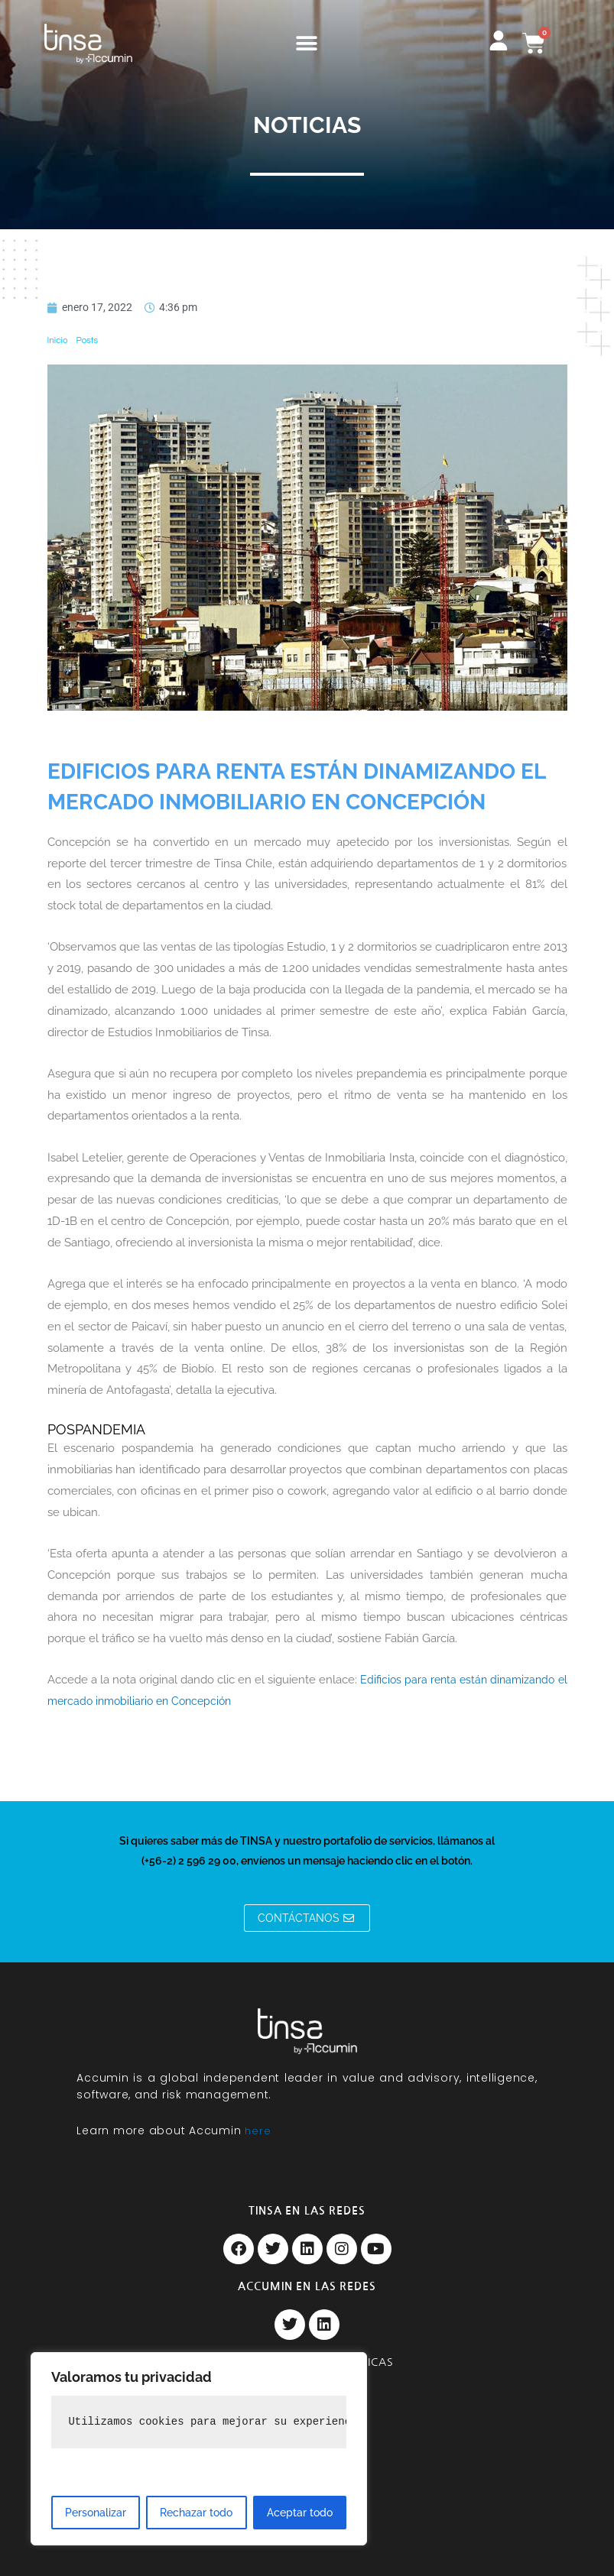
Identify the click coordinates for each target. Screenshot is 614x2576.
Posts (87, 340)
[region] (199, 2448)
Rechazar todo (196, 2512)
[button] (307, 44)
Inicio (57, 340)
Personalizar (95, 2512)
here (258, 2131)
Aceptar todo (300, 2512)
